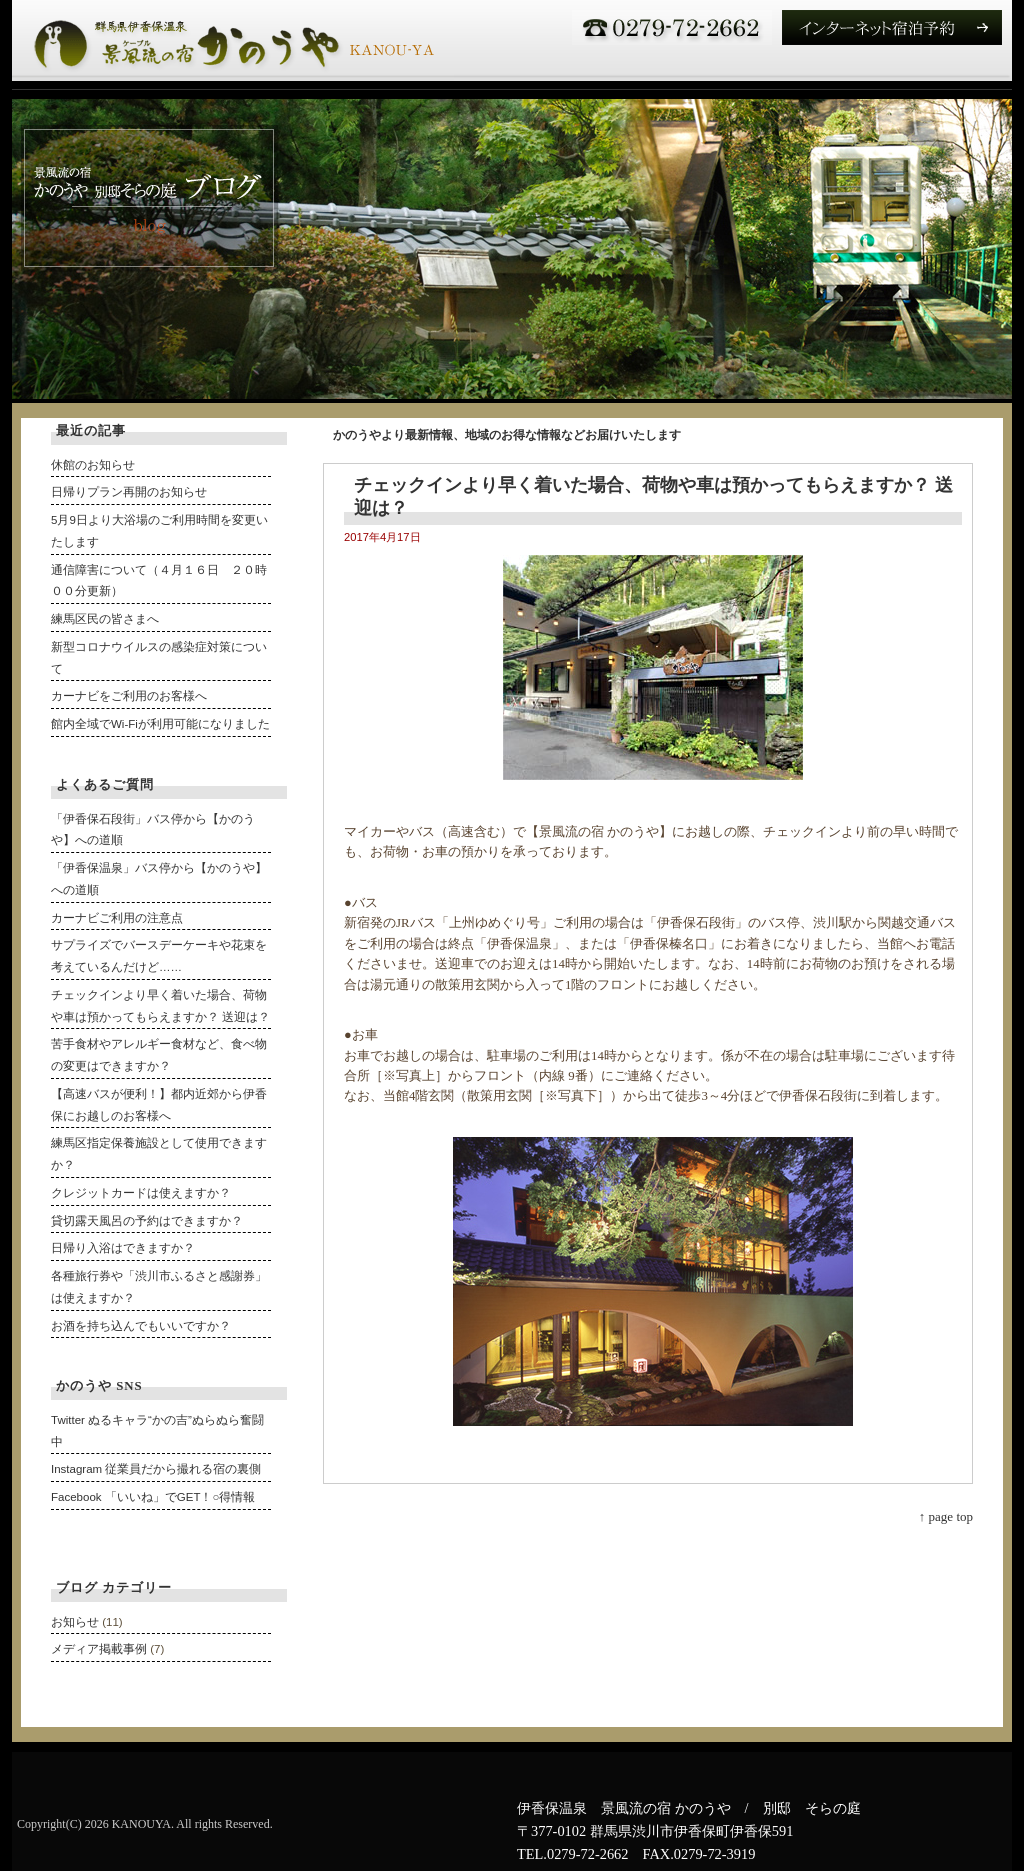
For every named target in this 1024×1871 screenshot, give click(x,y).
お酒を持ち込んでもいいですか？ (141, 1326)
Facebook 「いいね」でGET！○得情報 (153, 1497)
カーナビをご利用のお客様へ (129, 696)
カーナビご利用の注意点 (117, 918)
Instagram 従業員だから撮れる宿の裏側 (156, 1469)
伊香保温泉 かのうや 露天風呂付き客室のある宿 (233, 40)
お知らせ (75, 1622)
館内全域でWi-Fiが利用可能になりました (160, 724)
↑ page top (946, 1516)
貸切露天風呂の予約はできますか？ (147, 1221)
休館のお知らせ (93, 465)
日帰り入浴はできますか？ (123, 1248)
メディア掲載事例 (99, 1649)
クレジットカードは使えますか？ (141, 1193)
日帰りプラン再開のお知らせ (129, 492)
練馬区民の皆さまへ (105, 619)
